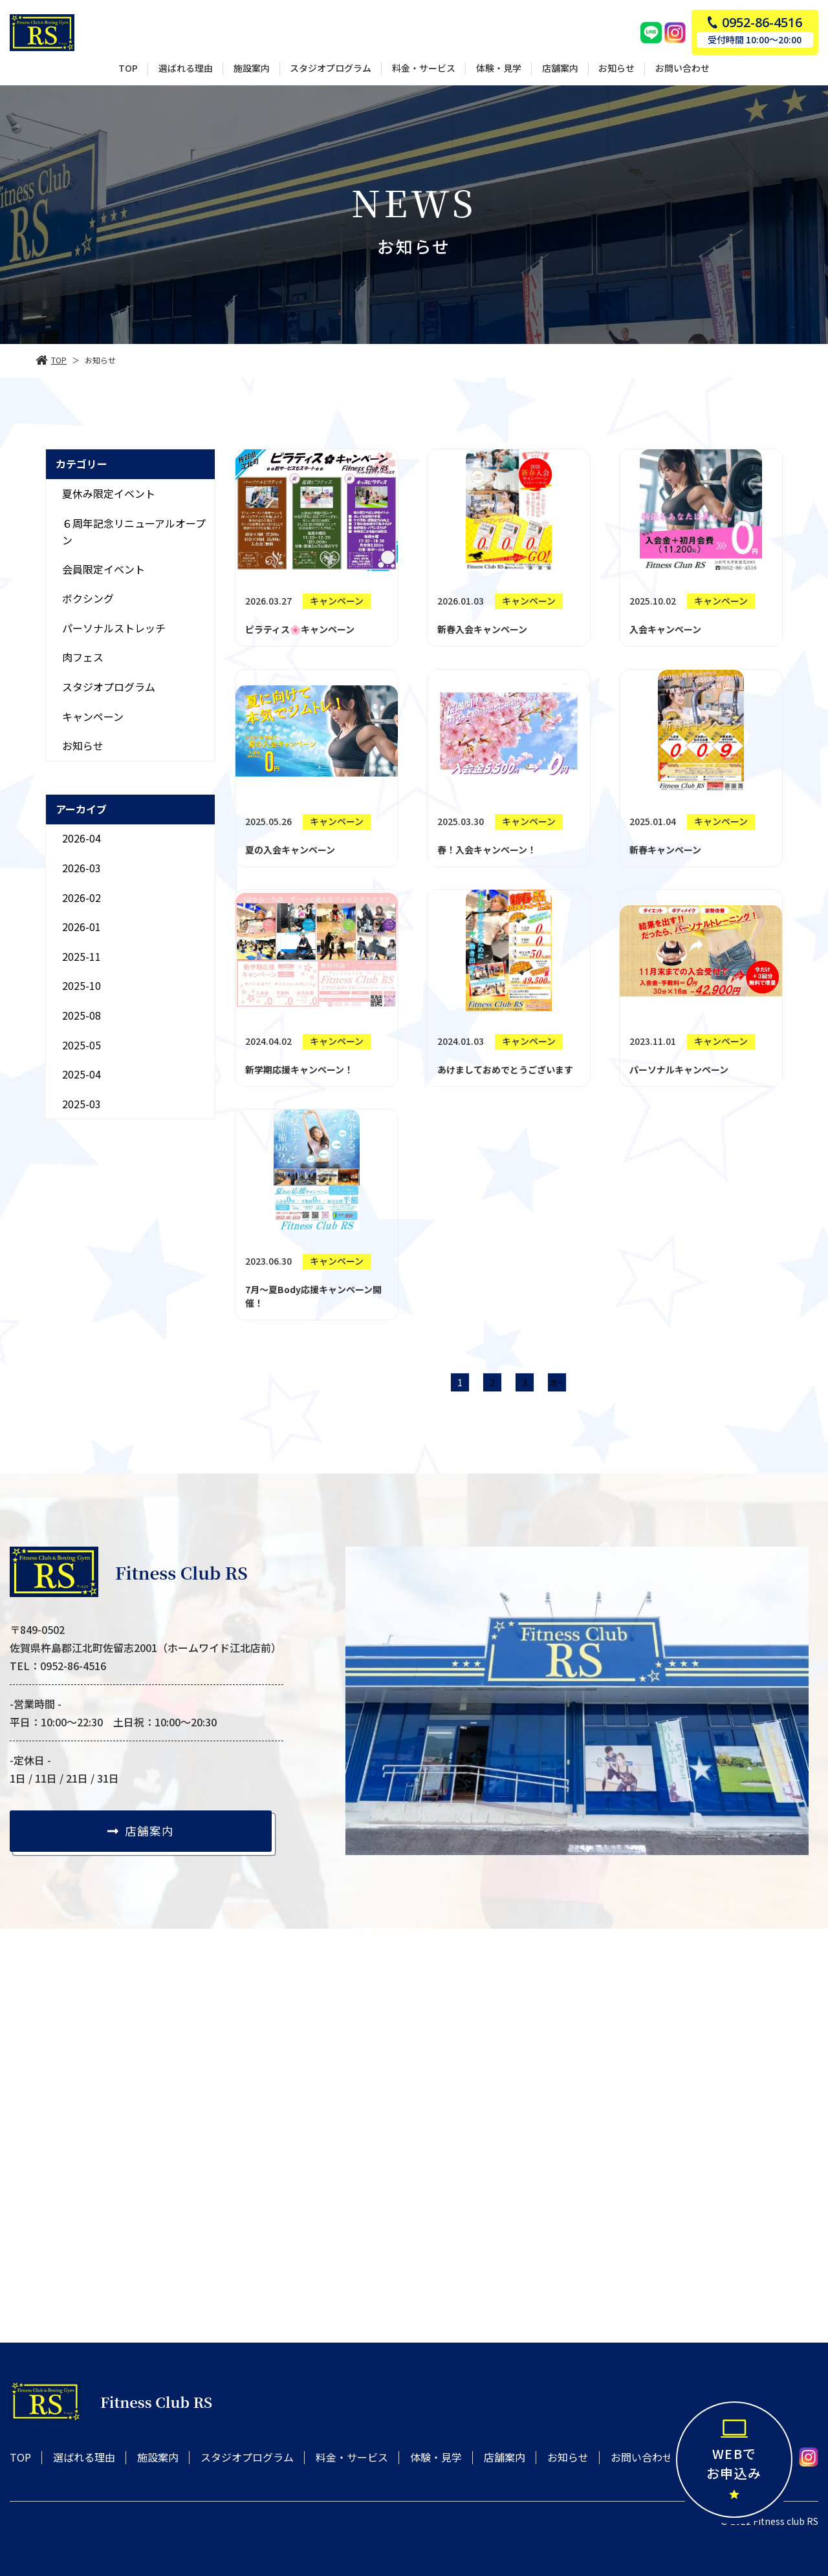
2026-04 (81, 838)
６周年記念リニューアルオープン (134, 531)
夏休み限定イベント (108, 493)
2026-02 (81, 897)
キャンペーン (93, 716)
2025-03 (81, 1103)
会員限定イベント (103, 569)
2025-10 (81, 985)
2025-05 (81, 1045)
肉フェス (83, 657)
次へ (557, 1382)
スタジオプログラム (108, 686)
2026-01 (81, 926)
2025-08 (81, 1015)
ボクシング (88, 598)
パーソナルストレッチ (114, 628)
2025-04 (81, 1074)
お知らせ (83, 745)
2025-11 (81, 956)
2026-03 (81, 867)
